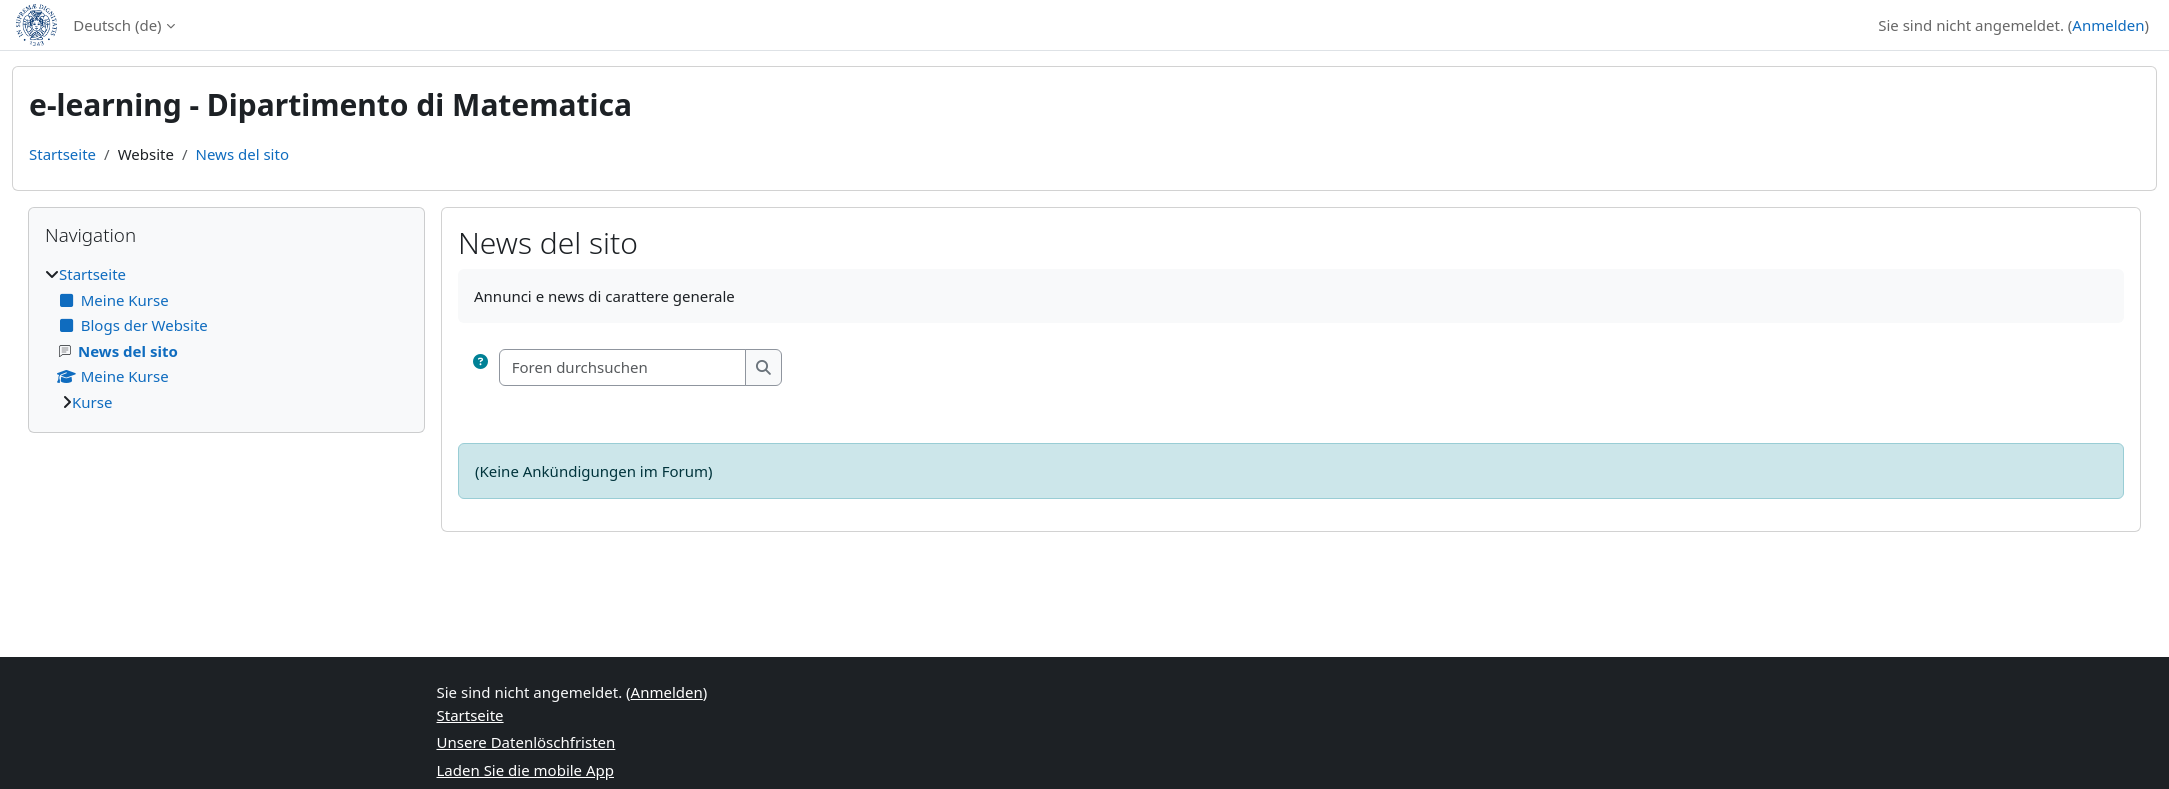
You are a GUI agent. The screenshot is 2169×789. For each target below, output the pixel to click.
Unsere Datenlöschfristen (526, 742)
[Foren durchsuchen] (623, 367)
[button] (480, 367)
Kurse (92, 402)
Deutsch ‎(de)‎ (117, 25)
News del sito (242, 154)
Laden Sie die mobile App (526, 770)
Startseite (62, 154)
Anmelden (2108, 25)
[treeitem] (226, 338)
